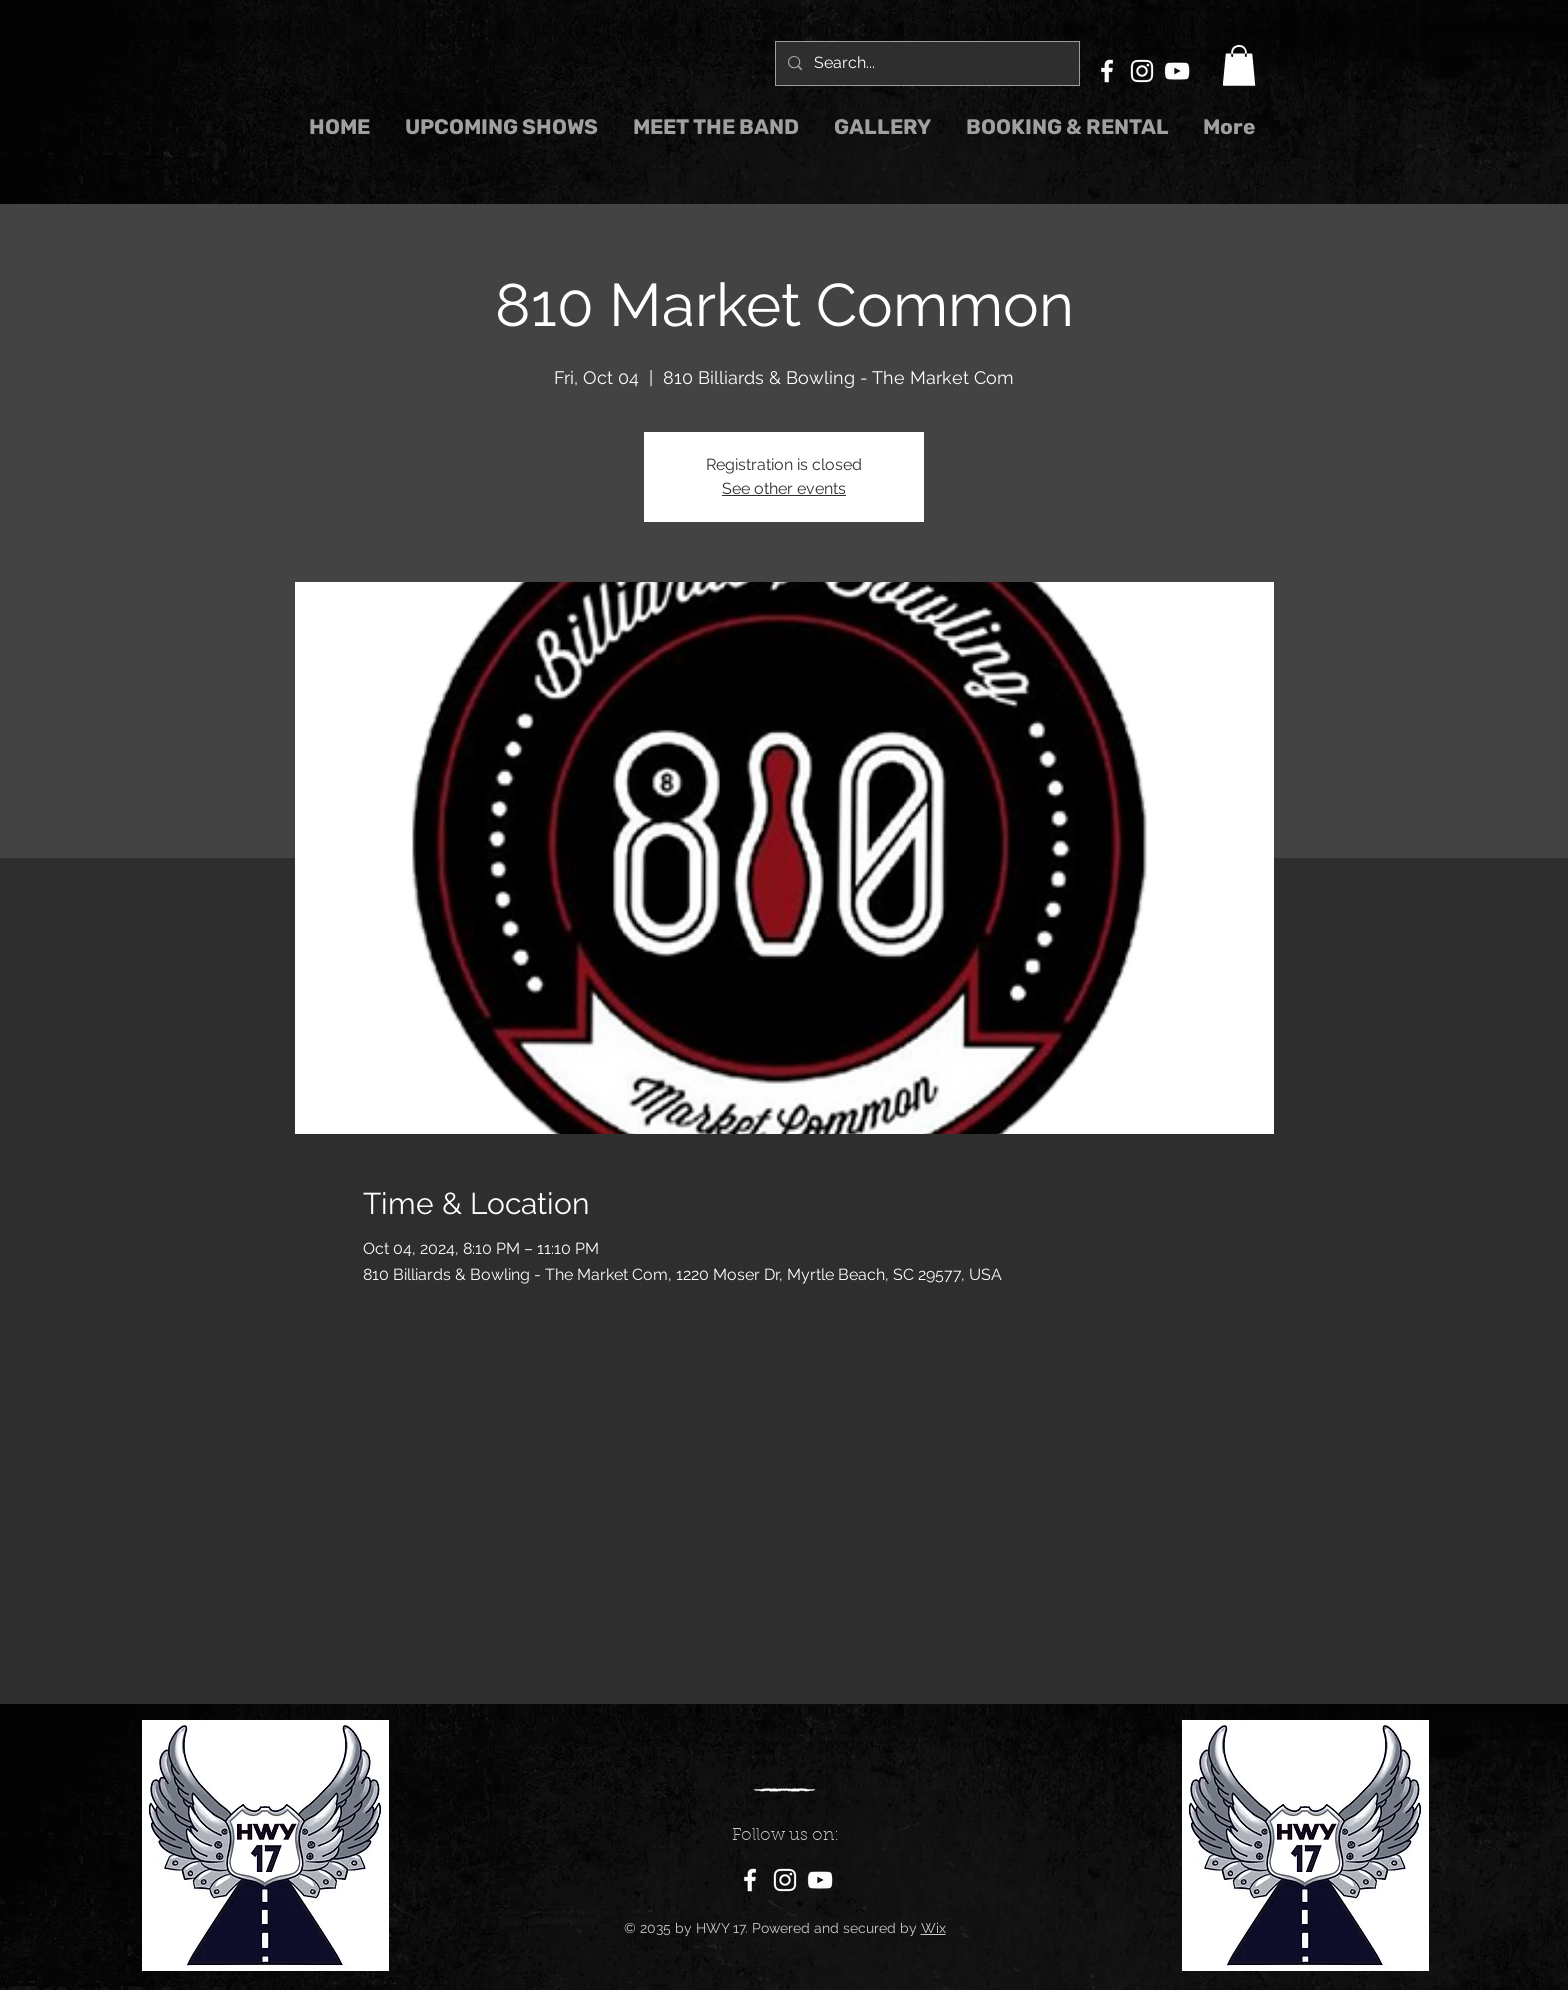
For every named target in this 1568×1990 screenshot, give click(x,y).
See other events (784, 488)
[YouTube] (1177, 71)
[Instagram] (1142, 71)
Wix (933, 1928)
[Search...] (925, 63)
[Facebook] (1107, 71)
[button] (1239, 65)
